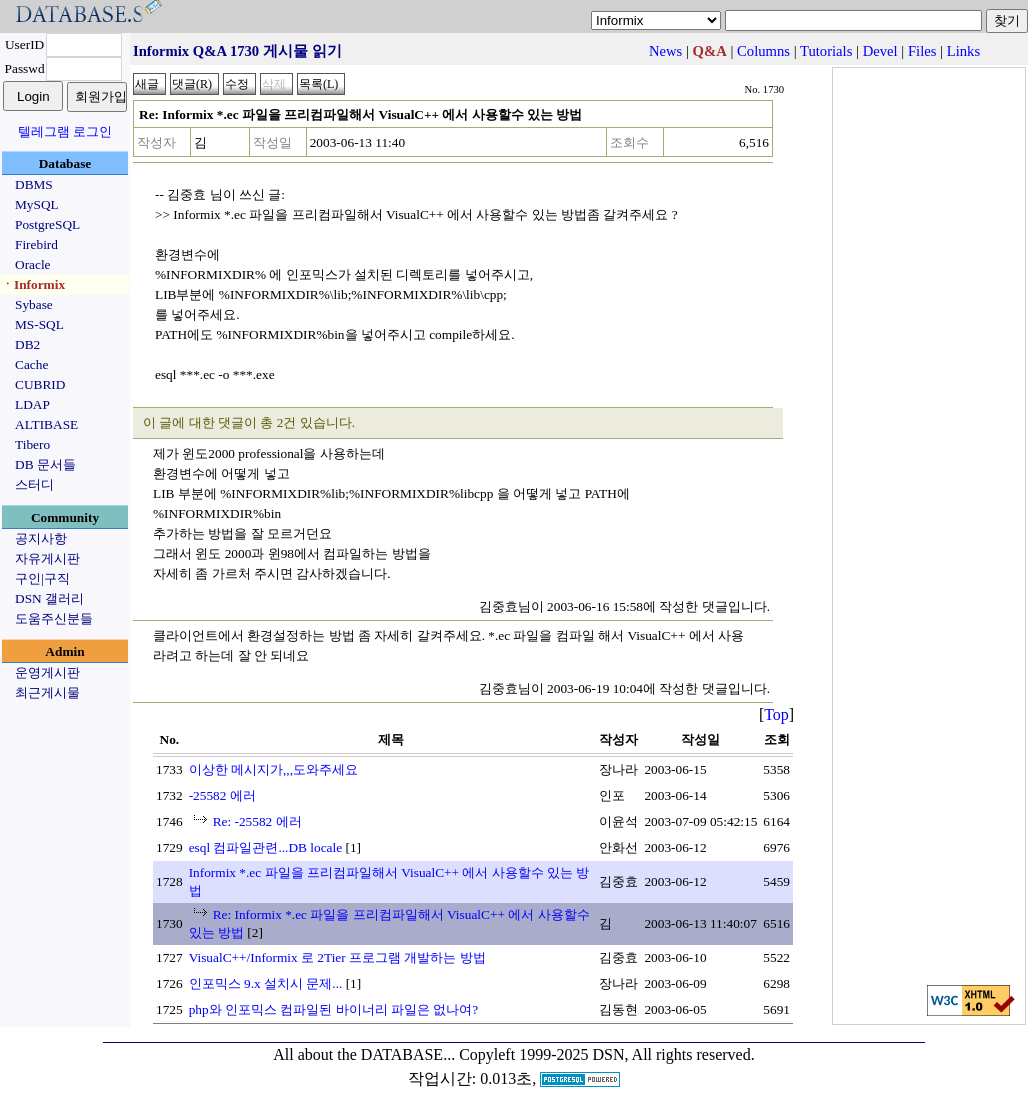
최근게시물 (47, 692)
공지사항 (41, 538)
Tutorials (826, 51)
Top (776, 714)
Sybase (34, 304)
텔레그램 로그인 (65, 131)
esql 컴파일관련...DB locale (265, 847)
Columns (763, 51)
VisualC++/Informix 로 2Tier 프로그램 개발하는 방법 (337, 957)
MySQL (37, 204)
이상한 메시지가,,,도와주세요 (273, 769)
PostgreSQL (47, 224)
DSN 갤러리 (49, 598)
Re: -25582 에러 (257, 821)
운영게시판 (47, 672)
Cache (31, 364)
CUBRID (40, 384)
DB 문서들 (45, 464)
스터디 (34, 484)
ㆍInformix (33, 284)
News (665, 51)
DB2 (27, 344)
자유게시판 (47, 558)
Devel (880, 51)
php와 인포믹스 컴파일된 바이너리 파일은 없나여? (334, 1009)
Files (922, 51)
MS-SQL (39, 324)
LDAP (32, 404)
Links (963, 51)
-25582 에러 (222, 795)
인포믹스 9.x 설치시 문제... (266, 983)
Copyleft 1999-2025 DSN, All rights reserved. (607, 1054)
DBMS (34, 184)
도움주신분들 (54, 618)
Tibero (32, 444)
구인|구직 (42, 578)
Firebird (36, 244)
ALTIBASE (46, 424)
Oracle (33, 264)
